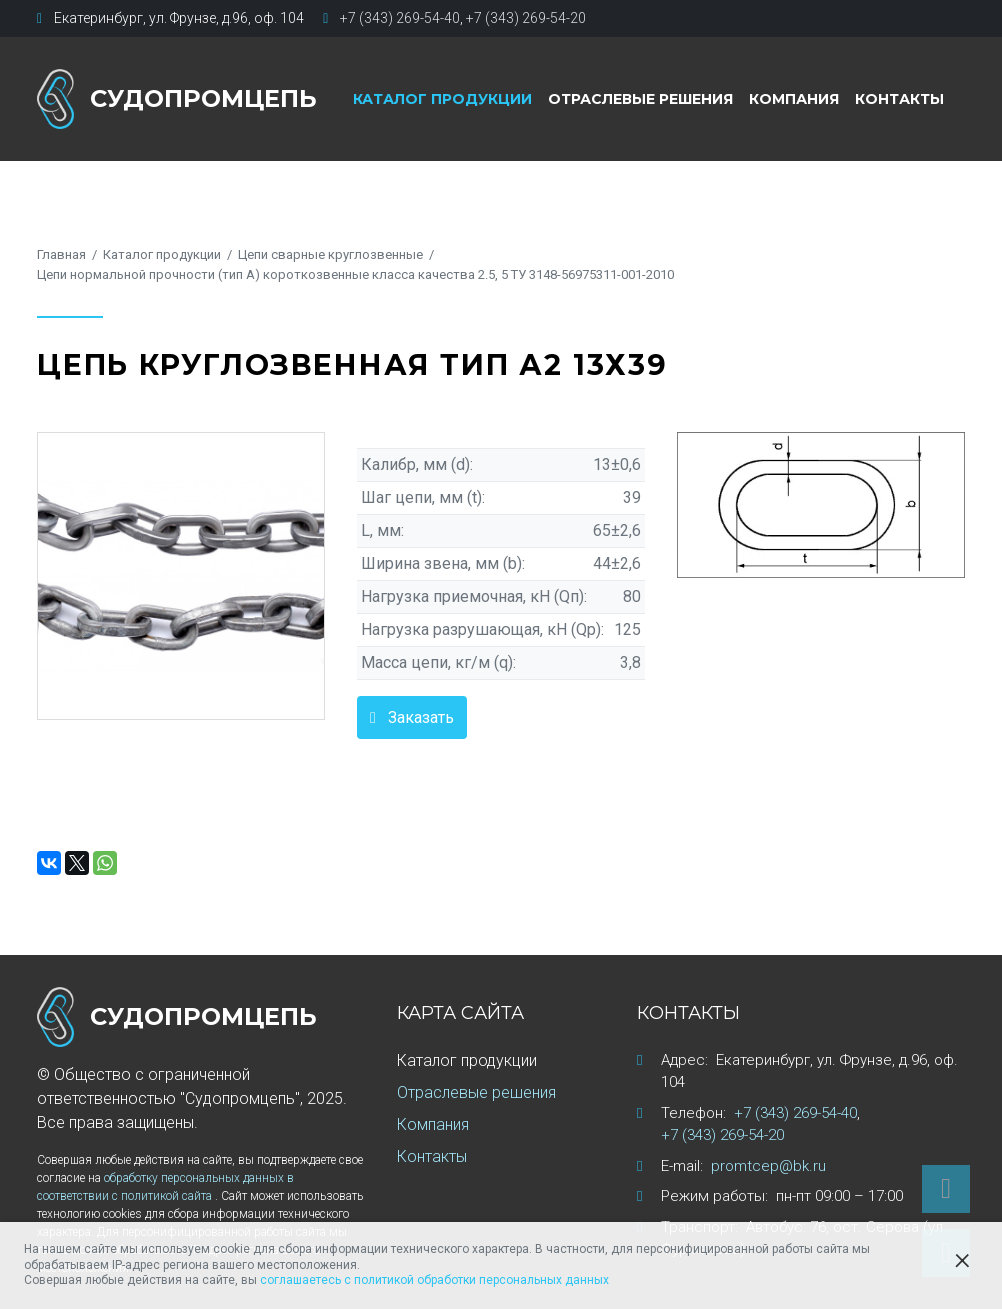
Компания (794, 99)
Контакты (899, 99)
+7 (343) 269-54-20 (526, 18)
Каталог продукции (442, 99)
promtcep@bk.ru (768, 1166)
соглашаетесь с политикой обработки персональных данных (434, 1280)
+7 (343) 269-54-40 (400, 18)
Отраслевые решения (640, 99)
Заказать (421, 717)
